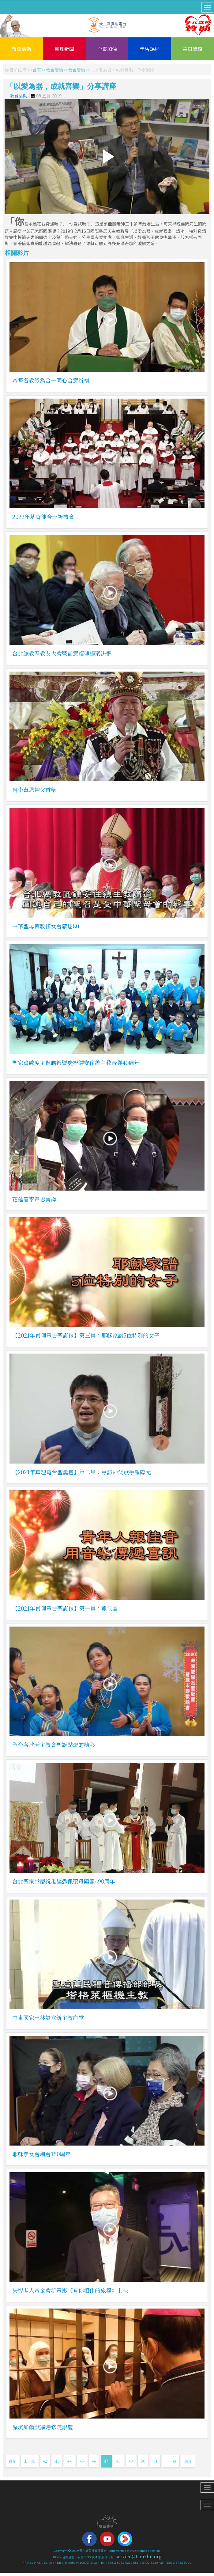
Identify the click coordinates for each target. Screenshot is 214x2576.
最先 (12, 2461)
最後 (188, 2461)
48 (118, 2461)
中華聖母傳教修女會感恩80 (45, 926)
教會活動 (21, 48)
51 (155, 2461)
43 (57, 2461)
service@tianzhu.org (139, 2556)
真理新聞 (64, 48)
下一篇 (170, 2461)
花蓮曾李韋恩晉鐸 (34, 1199)
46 (94, 2461)
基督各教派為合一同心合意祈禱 (50, 380)
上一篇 (29, 2461)
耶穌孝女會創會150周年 (41, 2154)
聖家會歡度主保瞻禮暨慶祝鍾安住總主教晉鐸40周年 (76, 1062)
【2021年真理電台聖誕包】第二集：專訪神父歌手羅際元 (81, 1472)
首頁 (36, 70)
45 (82, 2461)
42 (45, 2461)
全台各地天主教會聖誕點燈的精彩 (53, 1744)
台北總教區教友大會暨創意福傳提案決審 (61, 653)
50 (143, 2461)
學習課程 (150, 48)
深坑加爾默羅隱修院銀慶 (42, 2427)
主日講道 (192, 48)
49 (131, 2461)
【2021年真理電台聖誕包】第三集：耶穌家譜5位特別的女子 (86, 1335)
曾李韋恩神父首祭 (34, 790)
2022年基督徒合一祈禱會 (43, 517)
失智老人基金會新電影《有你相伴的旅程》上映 (70, 2290)
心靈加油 (107, 48)
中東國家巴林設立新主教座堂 (48, 2017)
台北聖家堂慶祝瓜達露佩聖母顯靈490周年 (63, 1881)
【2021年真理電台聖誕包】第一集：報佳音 (65, 1608)
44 (69, 2461)
